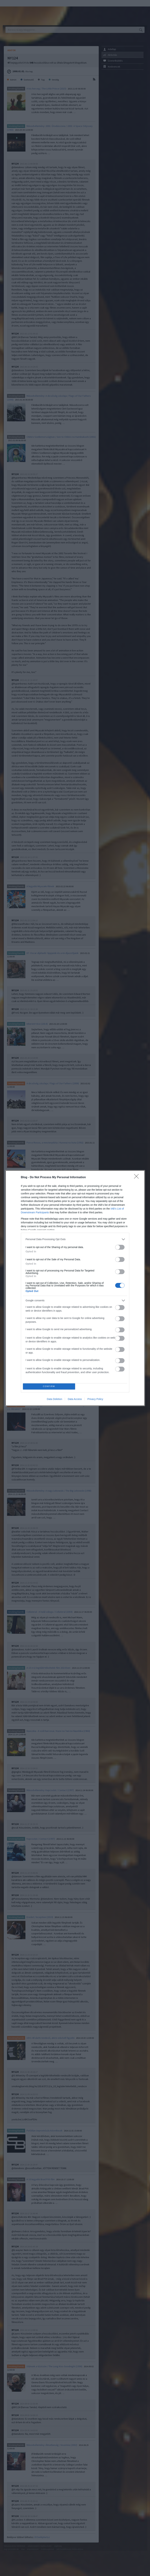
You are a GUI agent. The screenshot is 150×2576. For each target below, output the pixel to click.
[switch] (120, 1247)
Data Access (75, 1399)
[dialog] (75, 1288)
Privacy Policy (95, 1399)
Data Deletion (54, 1399)
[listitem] (75, 1239)
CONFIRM (49, 1386)
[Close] (137, 1177)
